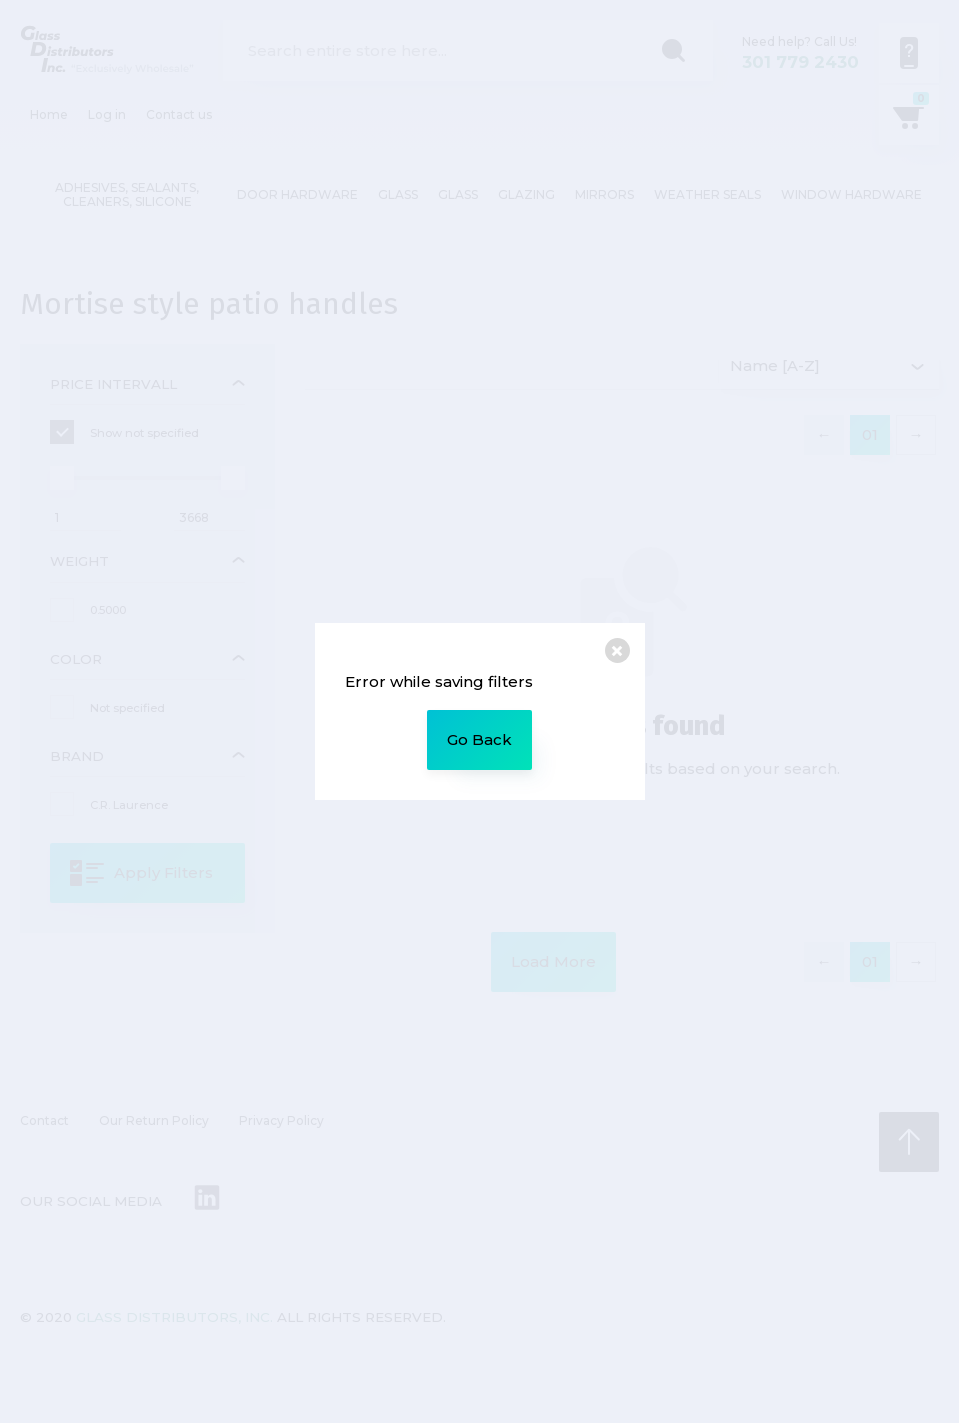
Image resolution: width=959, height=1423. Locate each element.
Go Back (479, 739)
